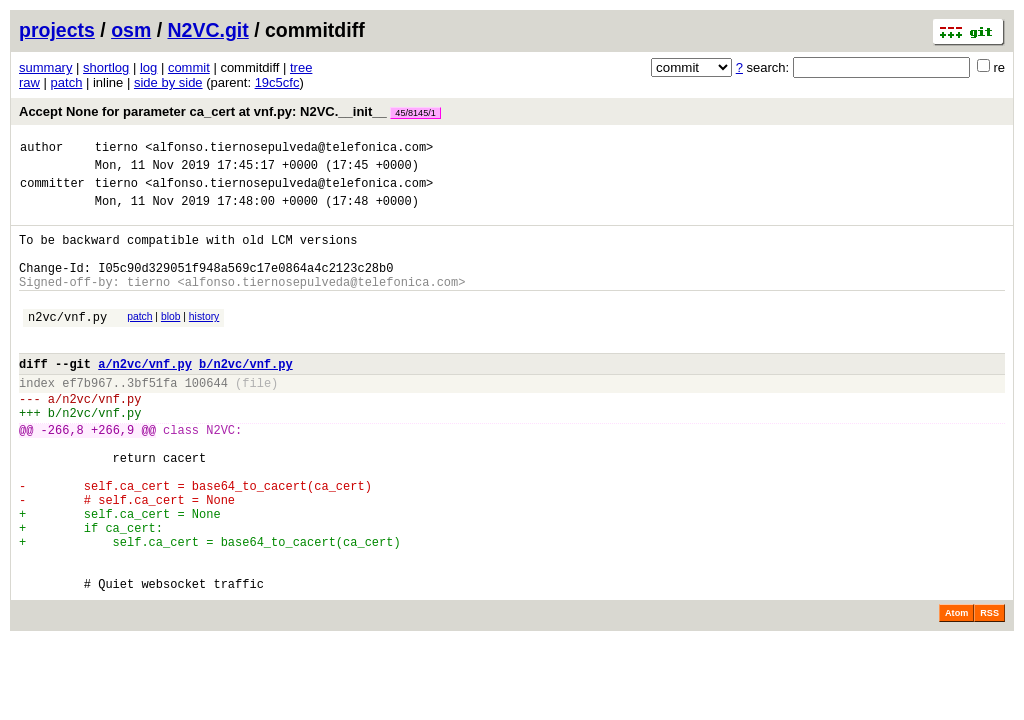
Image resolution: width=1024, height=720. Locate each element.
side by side (168, 82)
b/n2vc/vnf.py (246, 396)
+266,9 (112, 474)
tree (301, 67)
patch (67, 82)
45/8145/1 (415, 113)
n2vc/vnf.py (67, 343)
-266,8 (62, 474)
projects (57, 30)
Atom (956, 691)
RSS (989, 691)
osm (131, 30)
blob (171, 340)
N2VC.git (208, 30)
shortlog (106, 67)
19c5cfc (277, 82)
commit (189, 67)
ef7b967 (87, 418)
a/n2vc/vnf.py (145, 396)
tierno (116, 149)
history (204, 340)
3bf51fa (152, 418)
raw (29, 82)
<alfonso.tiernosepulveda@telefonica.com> (289, 149)
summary (45, 67)
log (148, 67)
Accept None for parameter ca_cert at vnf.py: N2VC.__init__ (230, 111)
